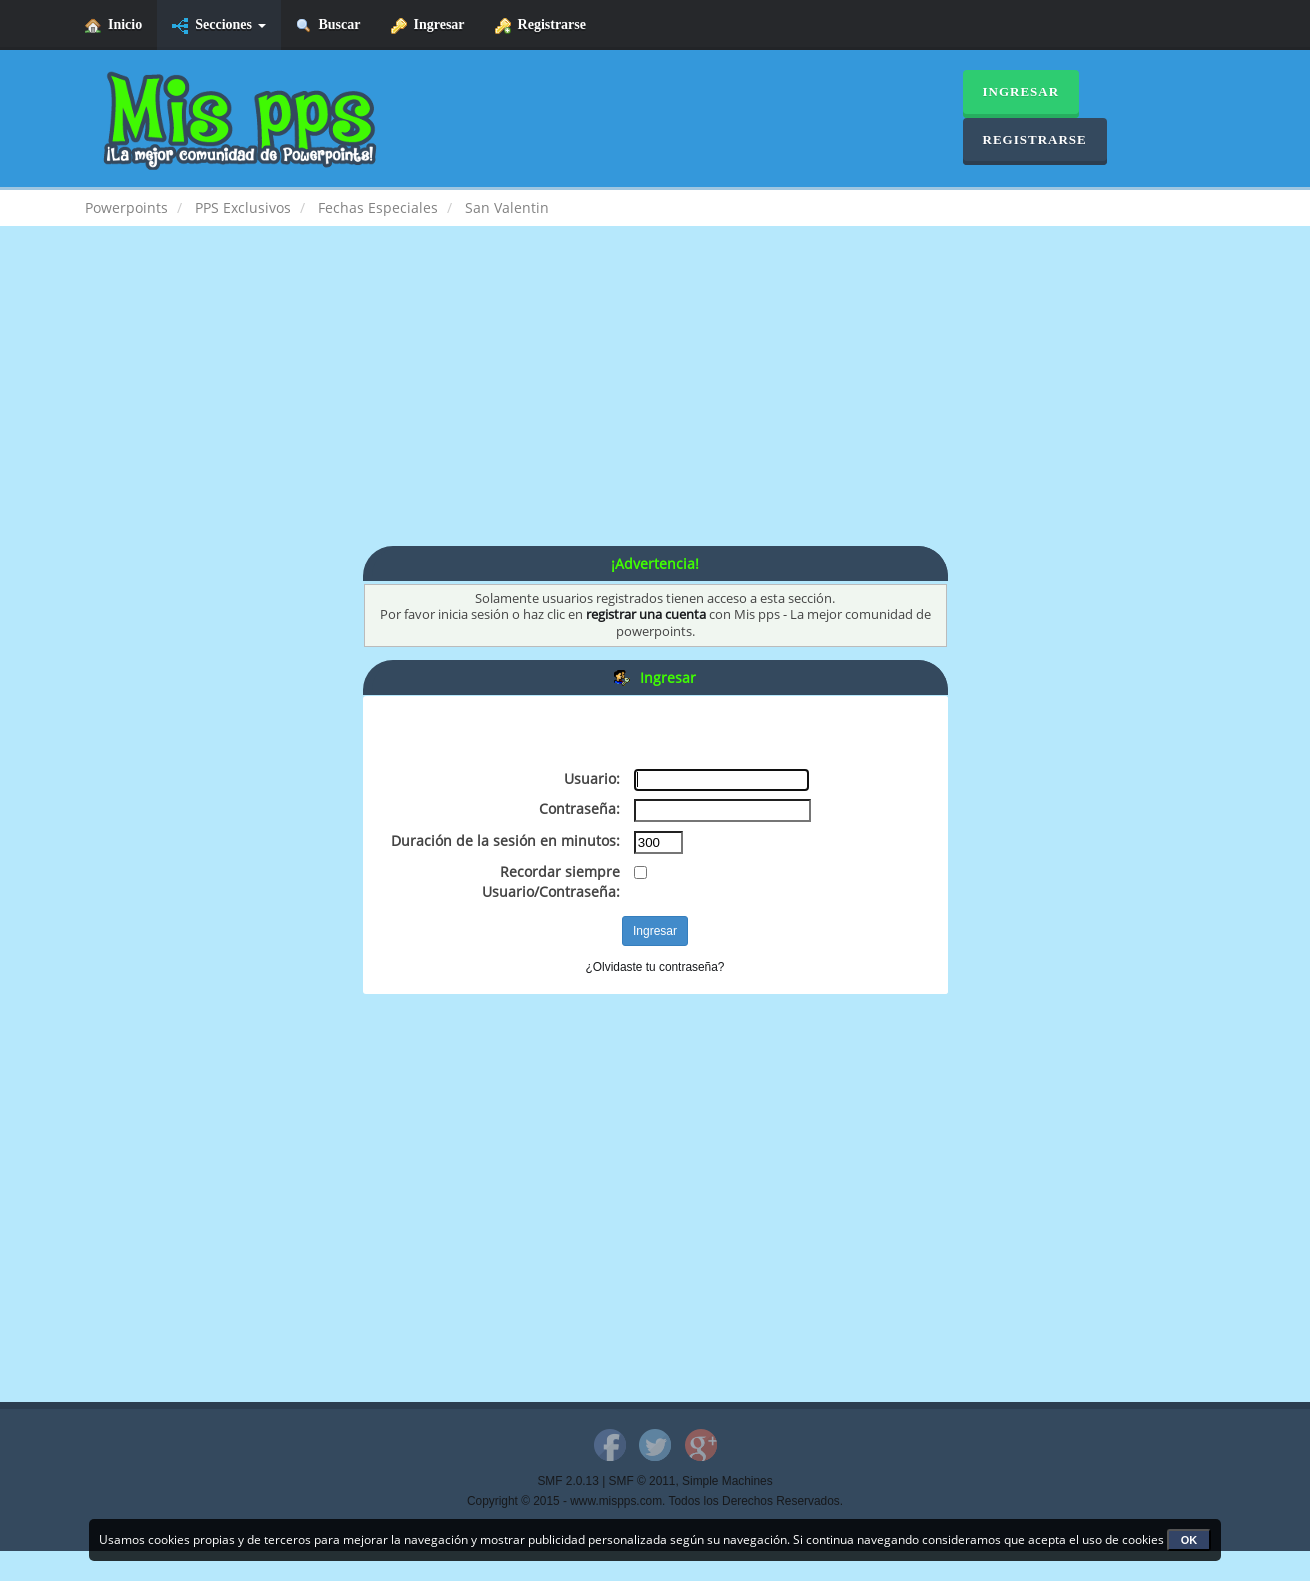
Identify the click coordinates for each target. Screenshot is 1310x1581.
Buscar (328, 25)
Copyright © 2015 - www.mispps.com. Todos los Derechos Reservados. (655, 1501)
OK (1189, 1540)
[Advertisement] (655, 406)
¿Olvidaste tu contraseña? (655, 967)
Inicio (113, 25)
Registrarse (540, 25)
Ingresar (428, 25)
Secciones (218, 25)
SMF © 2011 (642, 1481)
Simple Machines (727, 1481)
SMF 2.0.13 (567, 1481)
